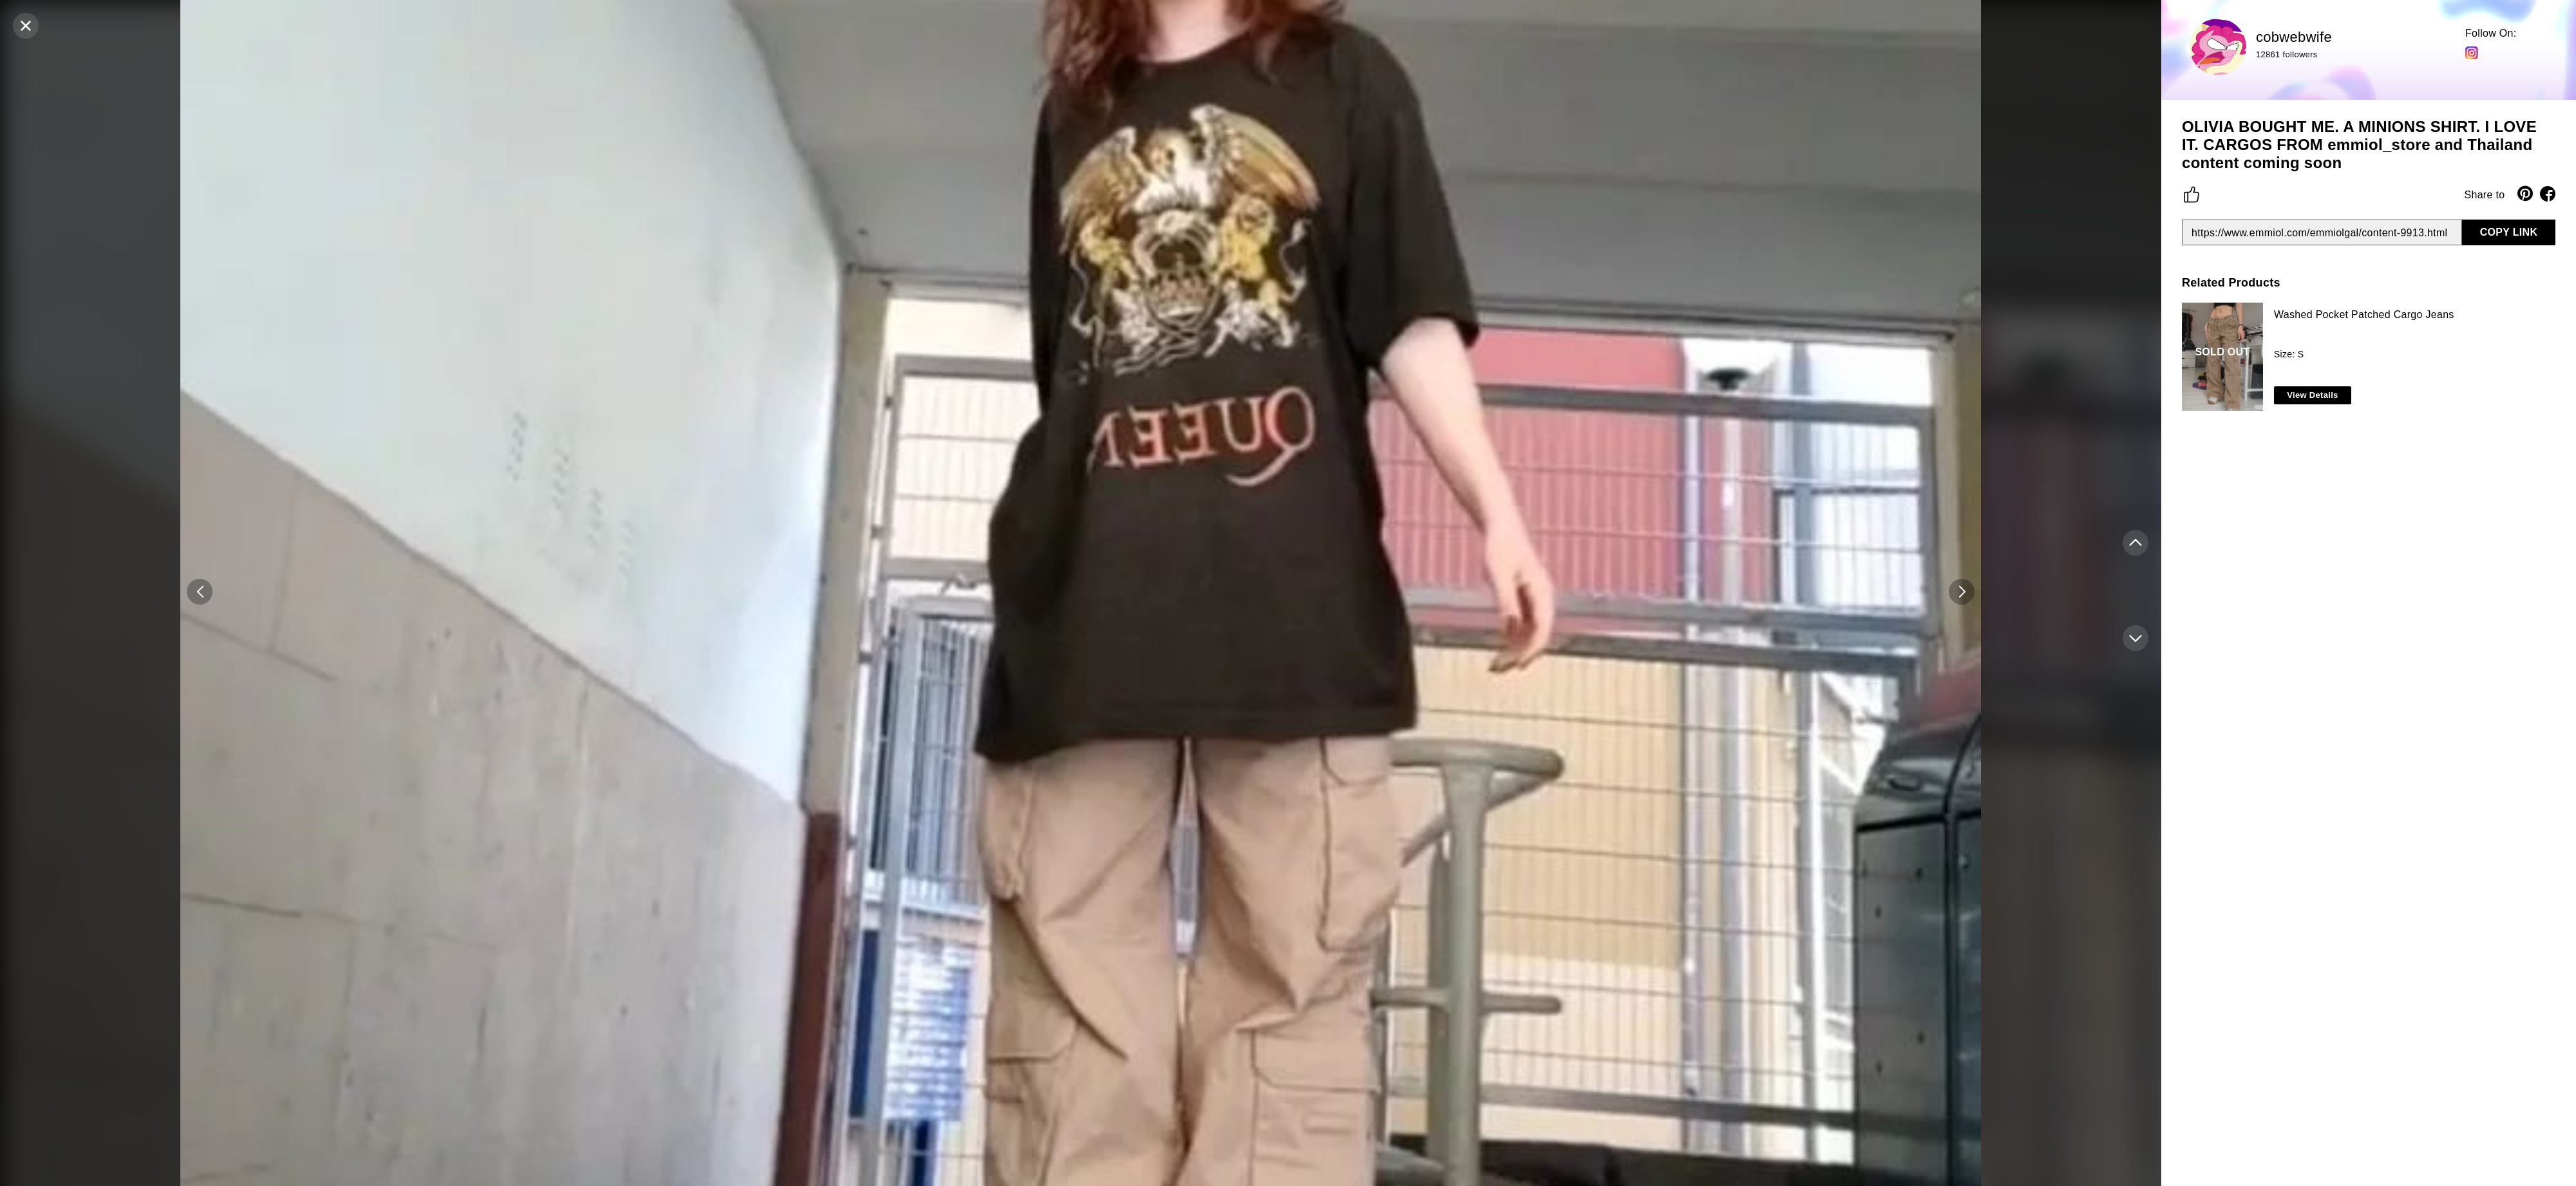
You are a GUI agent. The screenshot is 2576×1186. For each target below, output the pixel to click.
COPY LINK (2509, 232)
